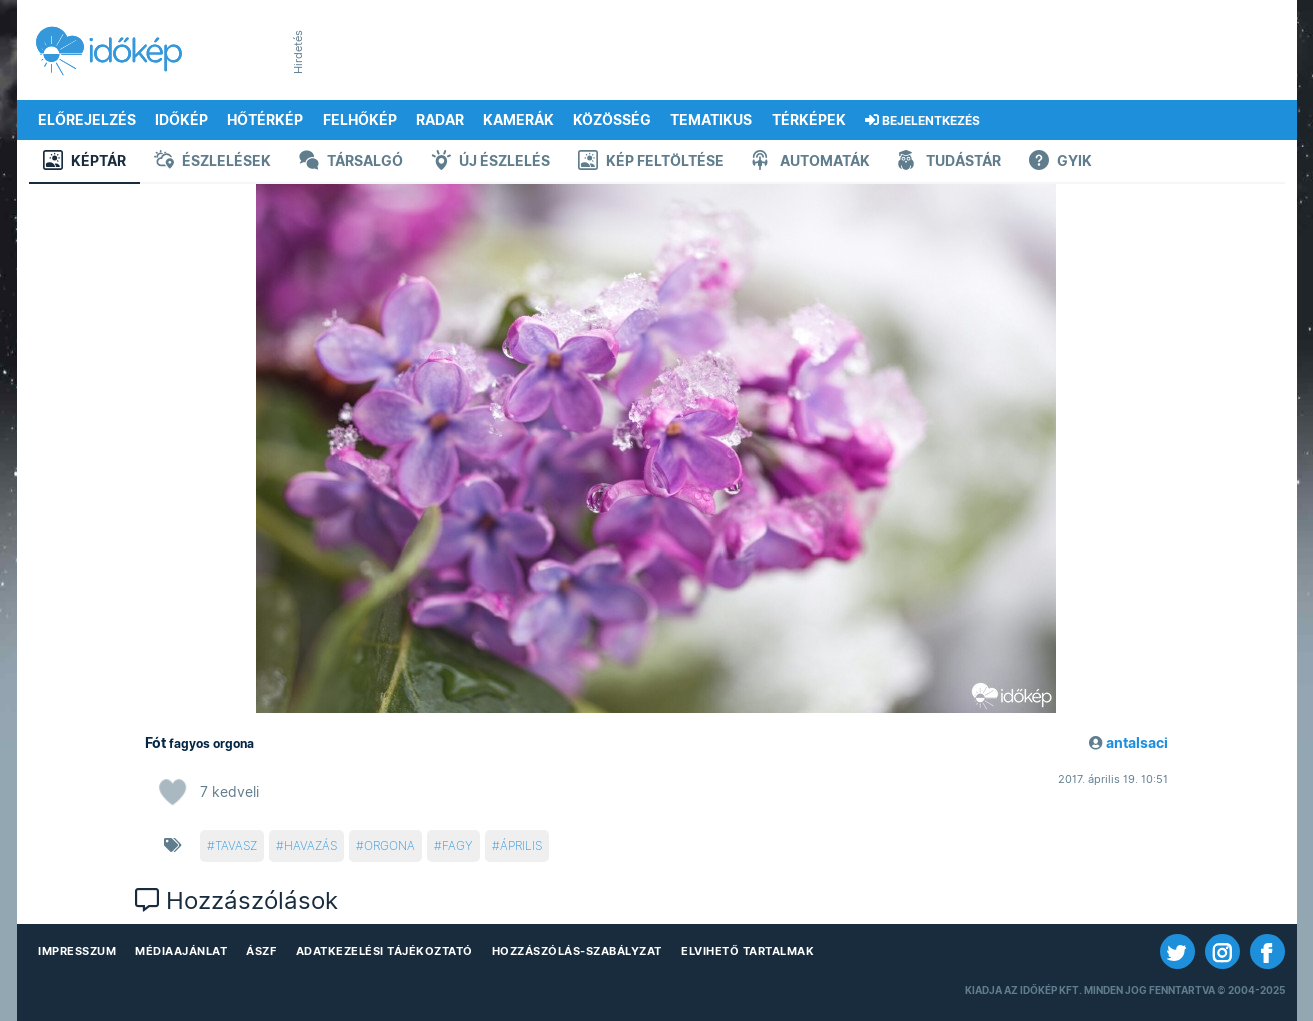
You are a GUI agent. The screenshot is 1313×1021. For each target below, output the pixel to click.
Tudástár (949, 162)
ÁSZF (261, 951)
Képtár (84, 162)
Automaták (811, 162)
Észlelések (212, 162)
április (521, 845)
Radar (440, 120)
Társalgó (351, 162)
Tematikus (711, 120)
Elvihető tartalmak (747, 951)
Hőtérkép (265, 120)
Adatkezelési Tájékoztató (384, 951)
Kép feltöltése (651, 162)
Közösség (612, 120)
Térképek (809, 120)
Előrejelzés (87, 120)
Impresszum (77, 951)
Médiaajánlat (181, 951)
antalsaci (1137, 743)
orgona (389, 845)
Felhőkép (360, 120)
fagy (457, 845)
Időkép (181, 120)
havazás (310, 845)
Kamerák (518, 120)
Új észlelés (490, 162)
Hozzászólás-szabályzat (577, 951)
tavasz (236, 845)
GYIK (1060, 162)
